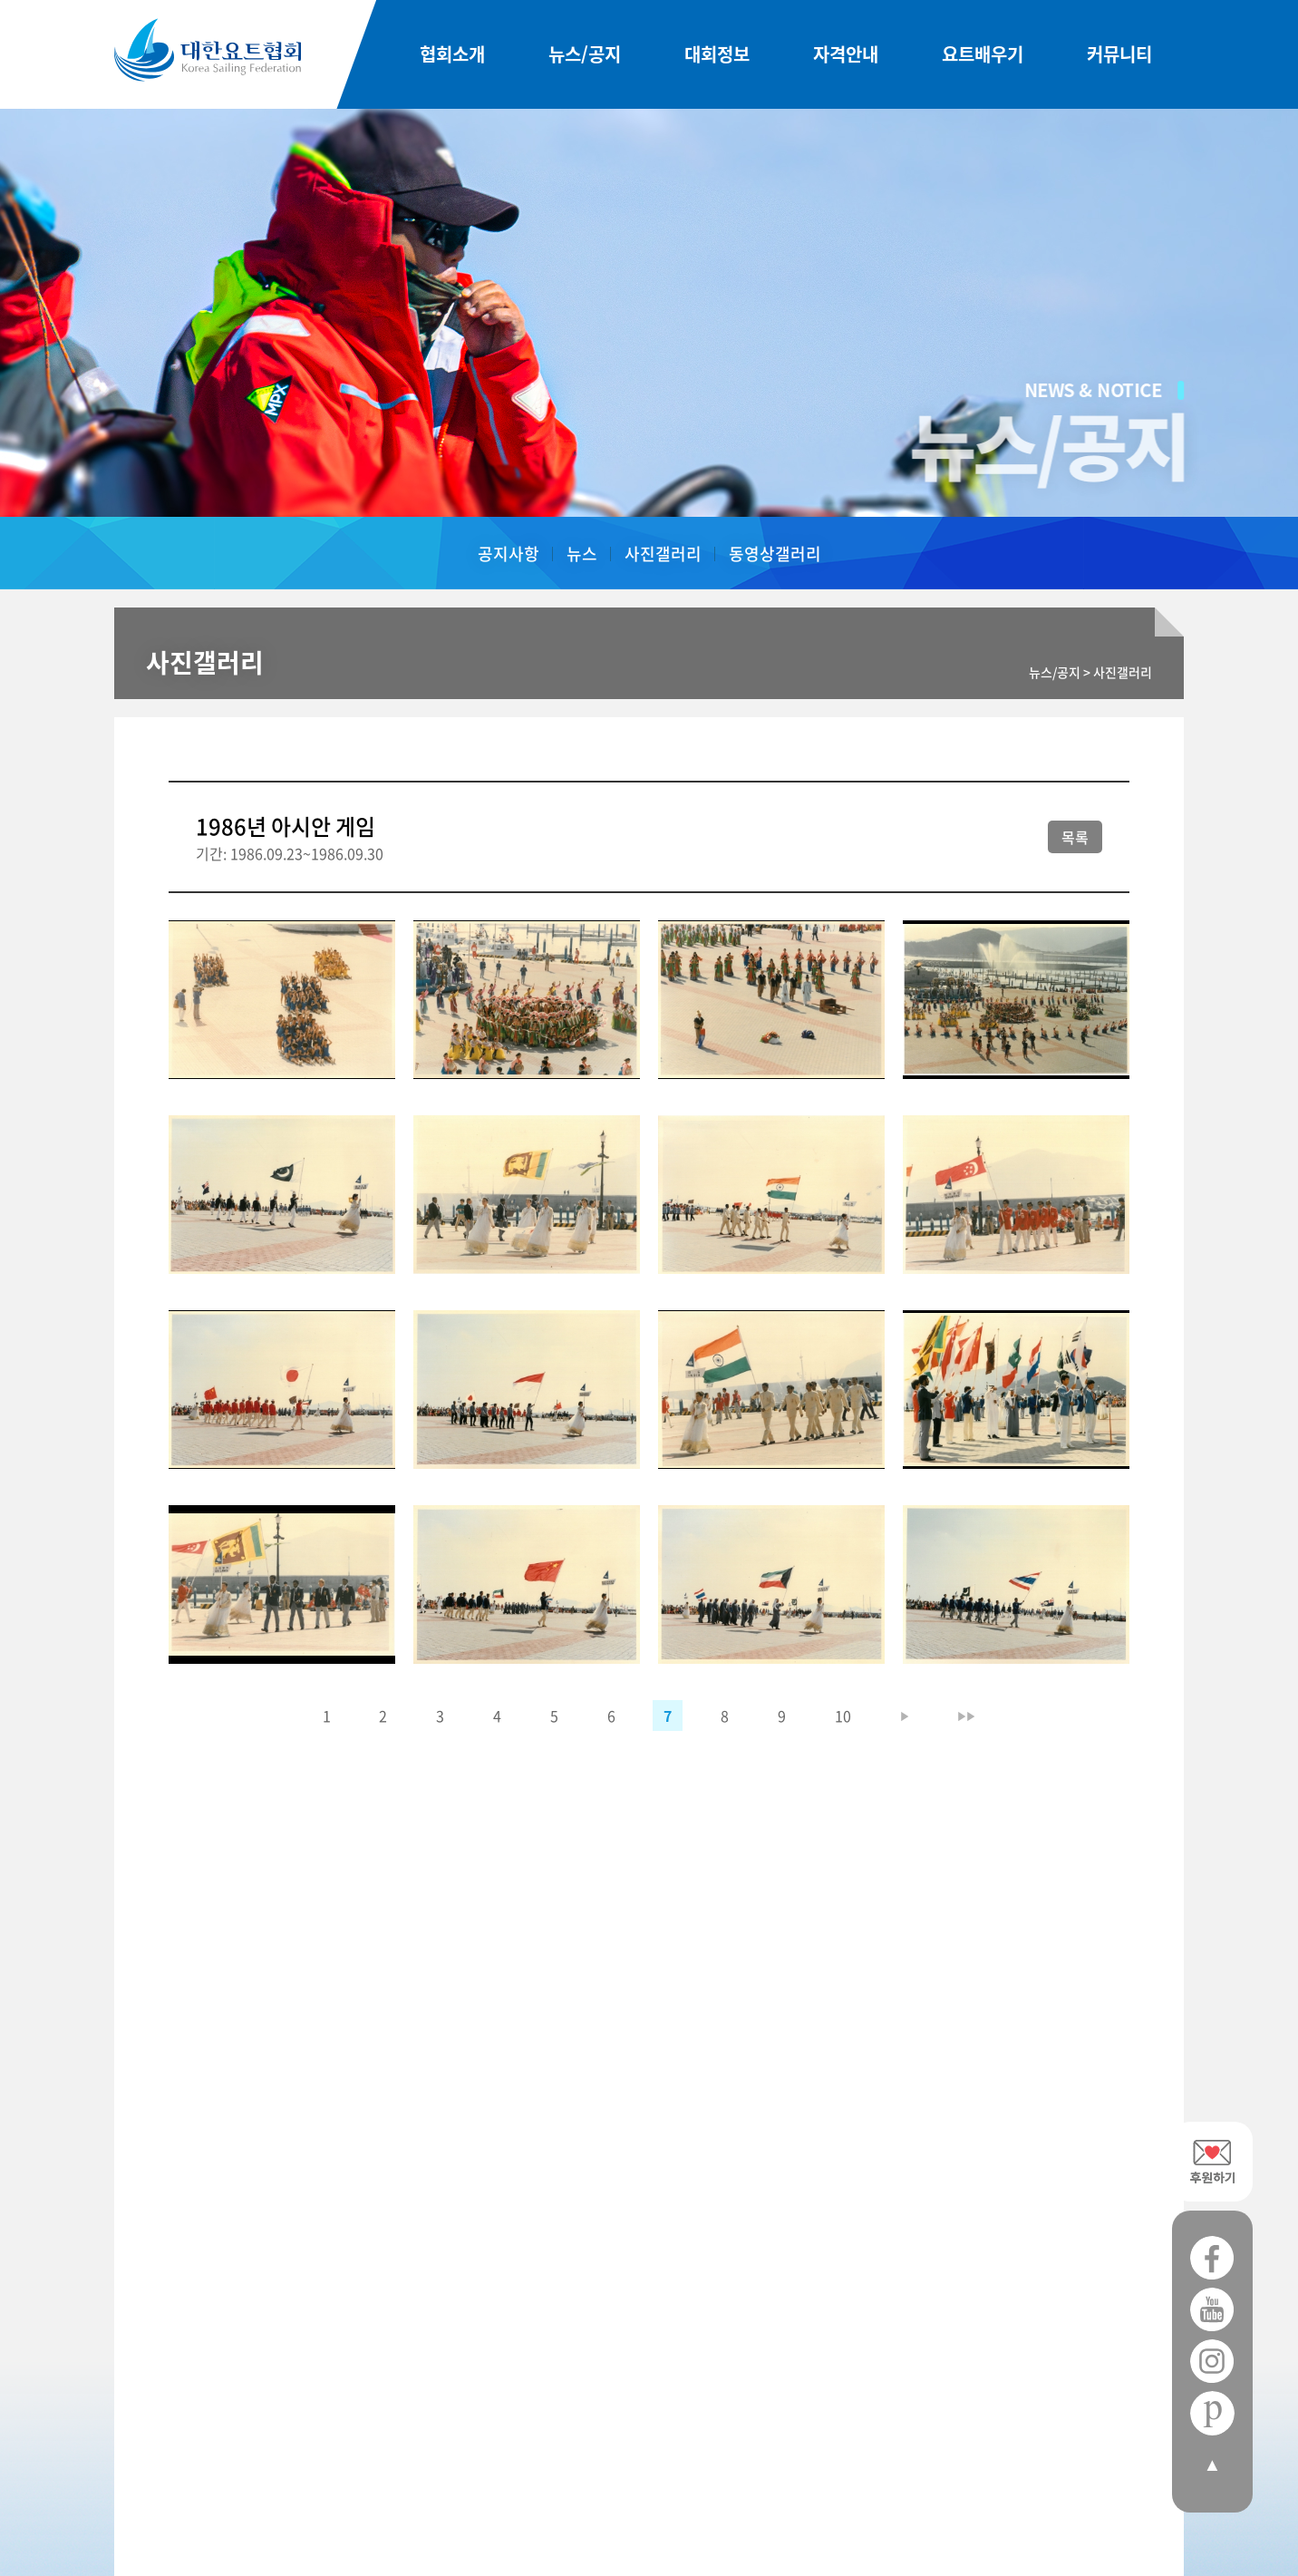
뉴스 (582, 553)
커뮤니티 (1119, 55)
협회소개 (452, 55)
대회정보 (717, 55)
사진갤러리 (663, 553)
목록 (1075, 837)
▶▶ (968, 1716)
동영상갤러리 (775, 553)
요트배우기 (982, 55)
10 (844, 1715)
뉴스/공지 (584, 55)
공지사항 (508, 553)
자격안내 (845, 55)
